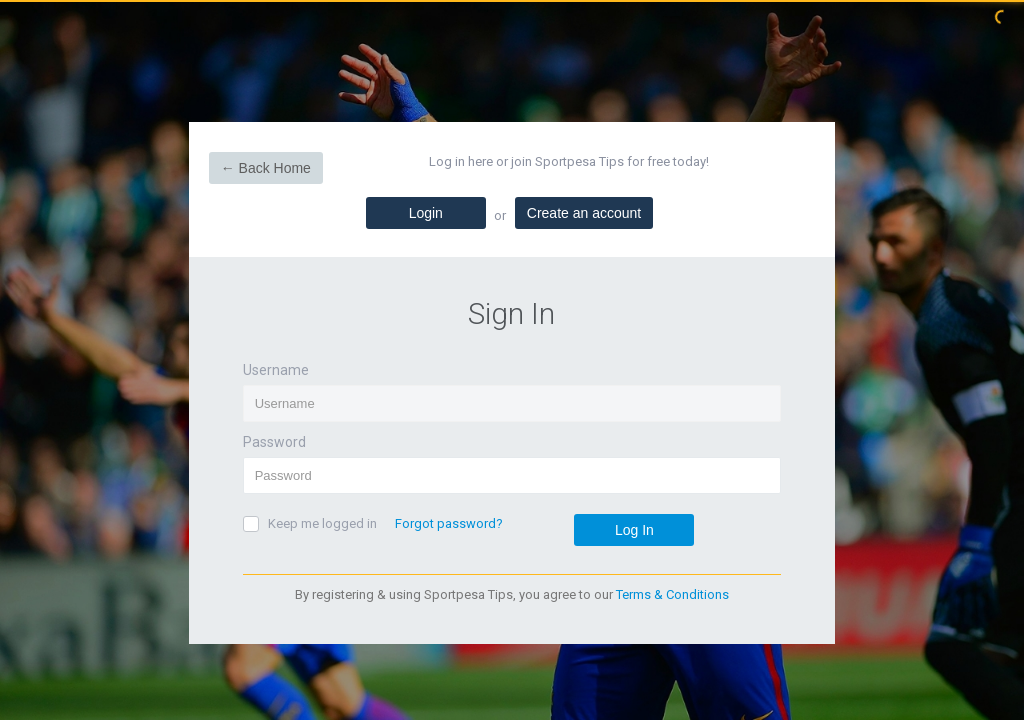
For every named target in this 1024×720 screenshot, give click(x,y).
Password (274, 442)
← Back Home (266, 168)
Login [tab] (426, 213)
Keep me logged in (322, 523)
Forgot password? (449, 523)
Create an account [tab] (584, 213)
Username (276, 370)
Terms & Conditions (672, 594)
